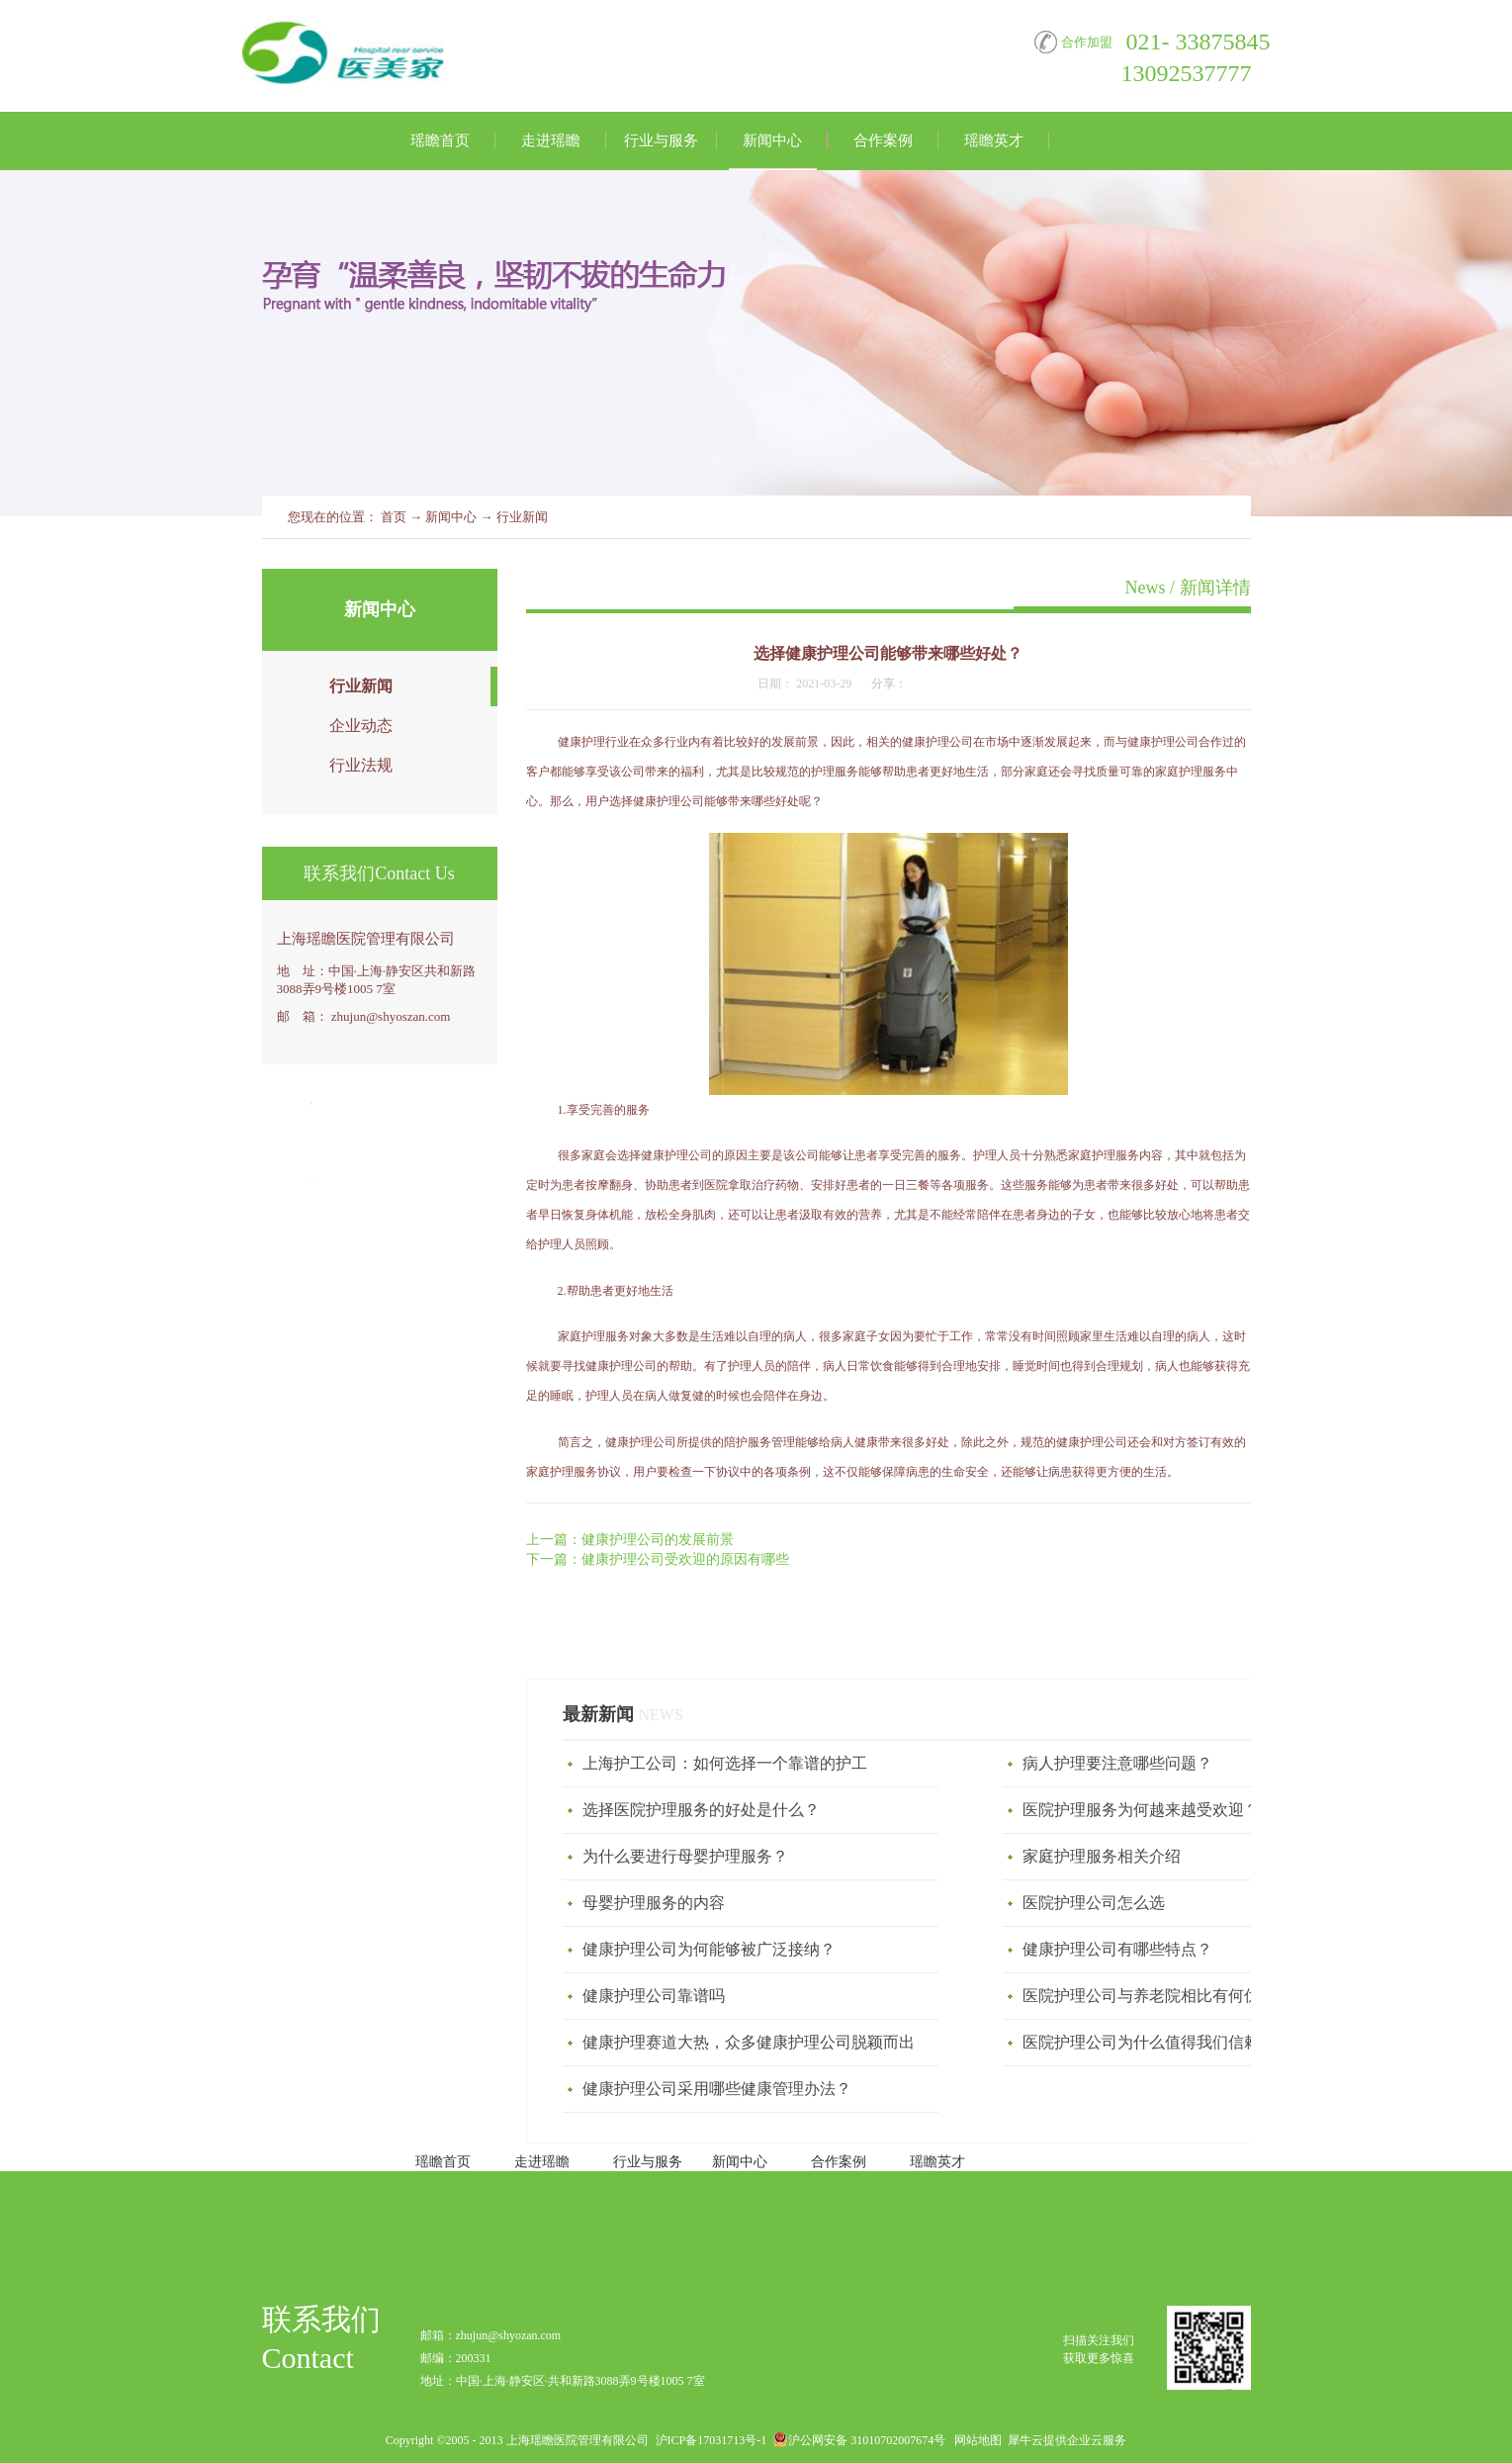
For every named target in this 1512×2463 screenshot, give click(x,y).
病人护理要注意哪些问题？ (1117, 1763)
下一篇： (657, 1559)
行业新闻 (522, 516)
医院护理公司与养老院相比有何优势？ (1157, 1995)
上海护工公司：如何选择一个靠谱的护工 (724, 1763)
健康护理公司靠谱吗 (653, 1995)
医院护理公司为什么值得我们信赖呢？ (1157, 2042)
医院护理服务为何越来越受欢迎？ (1141, 1809)
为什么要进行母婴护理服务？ (685, 1856)
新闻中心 (451, 516)
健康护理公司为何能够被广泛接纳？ (709, 1949)
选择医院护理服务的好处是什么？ (701, 1809)
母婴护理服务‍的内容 (653, 1902)
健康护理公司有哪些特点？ (1117, 1949)
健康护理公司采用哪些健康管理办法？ (716, 2088)
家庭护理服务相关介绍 (1102, 1856)
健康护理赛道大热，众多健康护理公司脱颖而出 (748, 2042)
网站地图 (975, 2440)
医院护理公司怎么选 (1094, 1902)
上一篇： (630, 1539)
